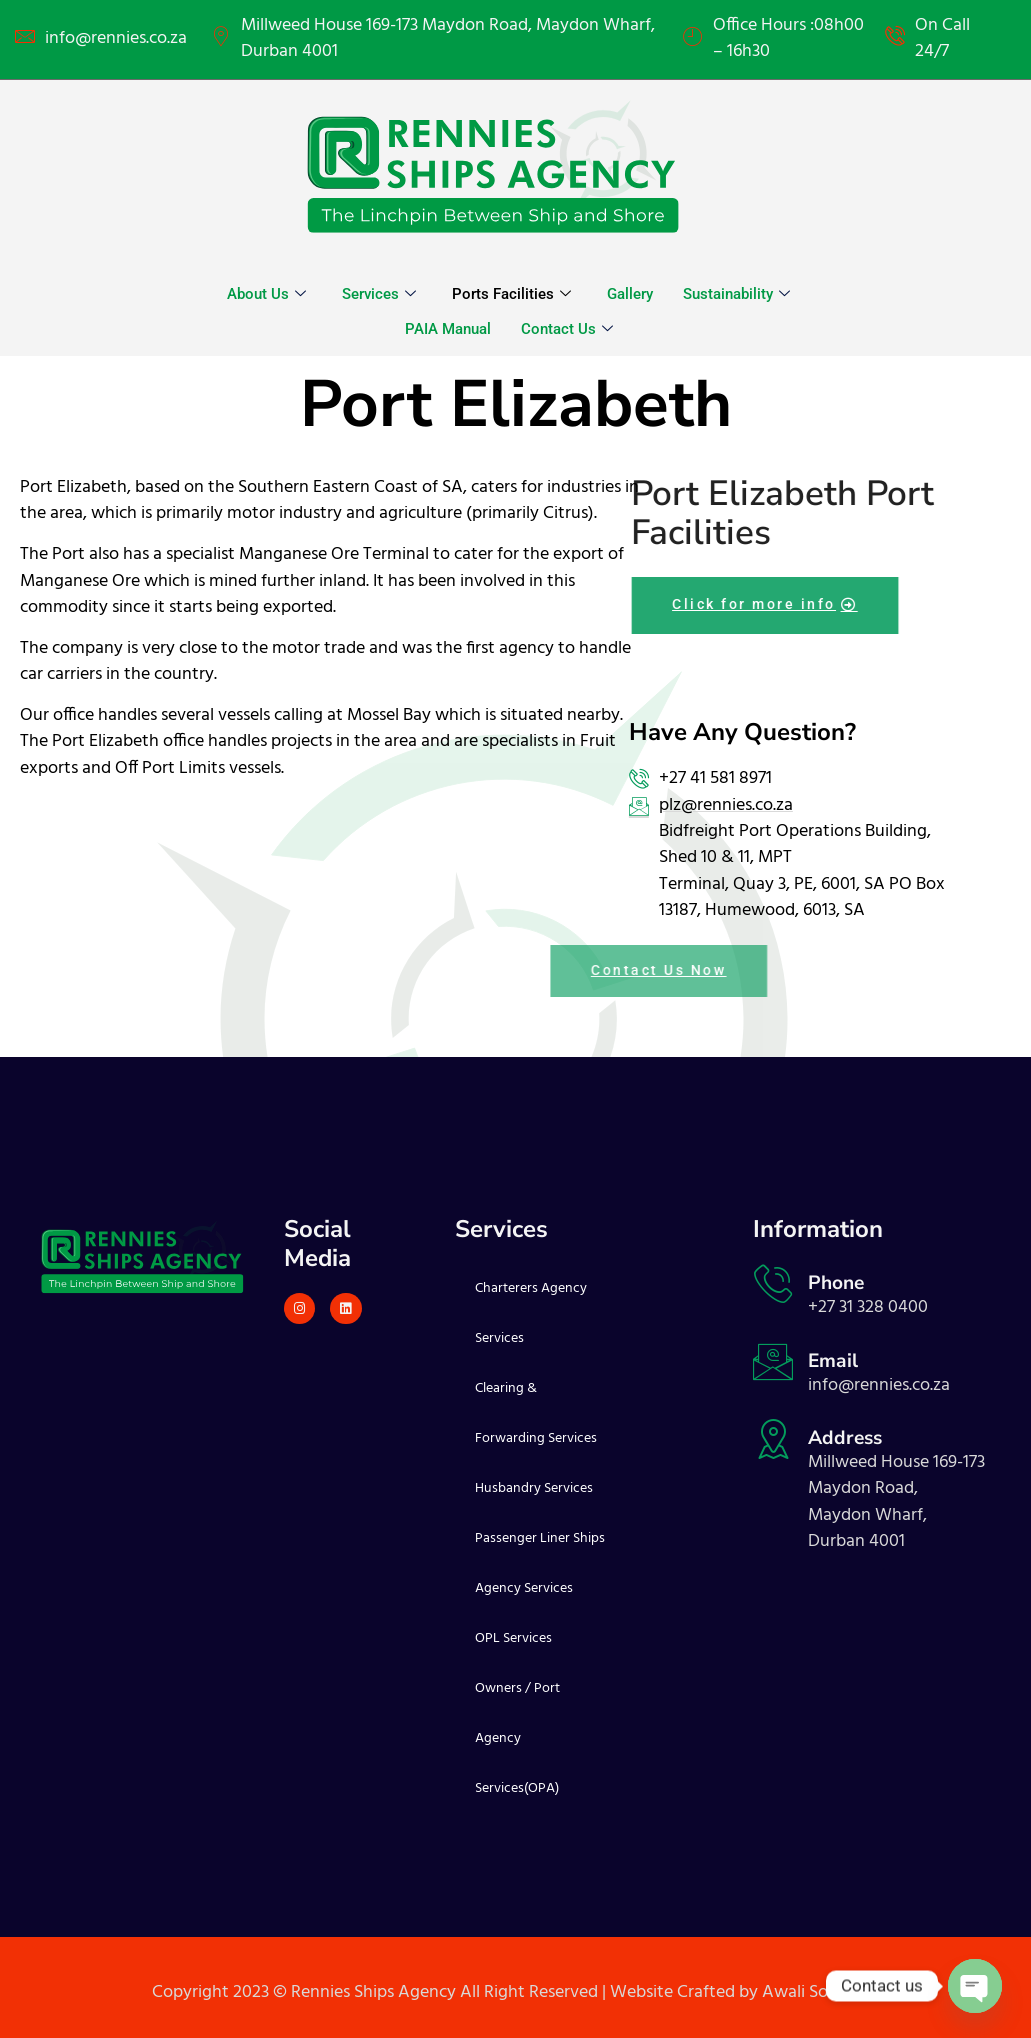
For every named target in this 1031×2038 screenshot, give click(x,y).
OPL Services (513, 1638)
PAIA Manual (448, 329)
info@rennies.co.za (116, 39)
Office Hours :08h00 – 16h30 (788, 39)
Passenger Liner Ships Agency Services (540, 1563)
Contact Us (567, 329)
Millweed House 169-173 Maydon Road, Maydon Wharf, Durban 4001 (448, 39)
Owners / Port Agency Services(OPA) (517, 1738)
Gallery (630, 294)
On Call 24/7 (942, 39)
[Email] (773, 1362)
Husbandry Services (534, 1488)
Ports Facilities (511, 294)
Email (833, 1361)
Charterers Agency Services (531, 1313)
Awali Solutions (821, 1992)
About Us (266, 294)
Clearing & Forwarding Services (536, 1413)
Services (379, 294)
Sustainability (736, 294)
